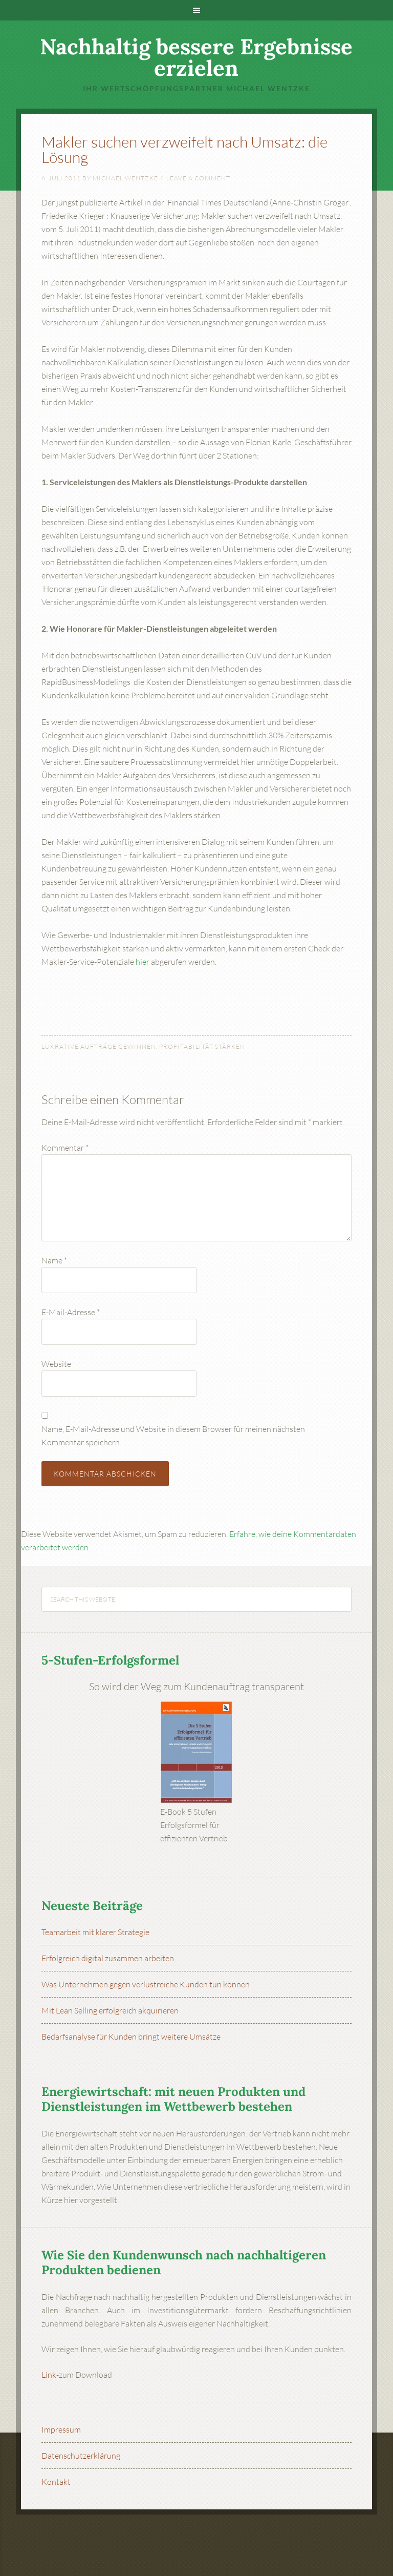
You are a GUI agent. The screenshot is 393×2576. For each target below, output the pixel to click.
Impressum (61, 2429)
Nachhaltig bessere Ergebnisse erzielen (196, 57)
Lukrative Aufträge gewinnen (98, 1046)
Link (48, 2375)
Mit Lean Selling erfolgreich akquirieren (110, 2010)
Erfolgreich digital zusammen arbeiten (107, 1958)
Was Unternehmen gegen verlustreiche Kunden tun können (145, 1984)
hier (142, 962)
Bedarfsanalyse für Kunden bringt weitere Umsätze (131, 2036)
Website (56, 1364)
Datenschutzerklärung (80, 2455)
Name (54, 1260)
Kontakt (56, 2482)
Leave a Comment (198, 178)
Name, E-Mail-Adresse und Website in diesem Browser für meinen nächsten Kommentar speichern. (173, 1435)
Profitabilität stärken (202, 1046)
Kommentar (65, 1147)
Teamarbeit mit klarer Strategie (95, 1932)
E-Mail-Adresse (70, 1312)
